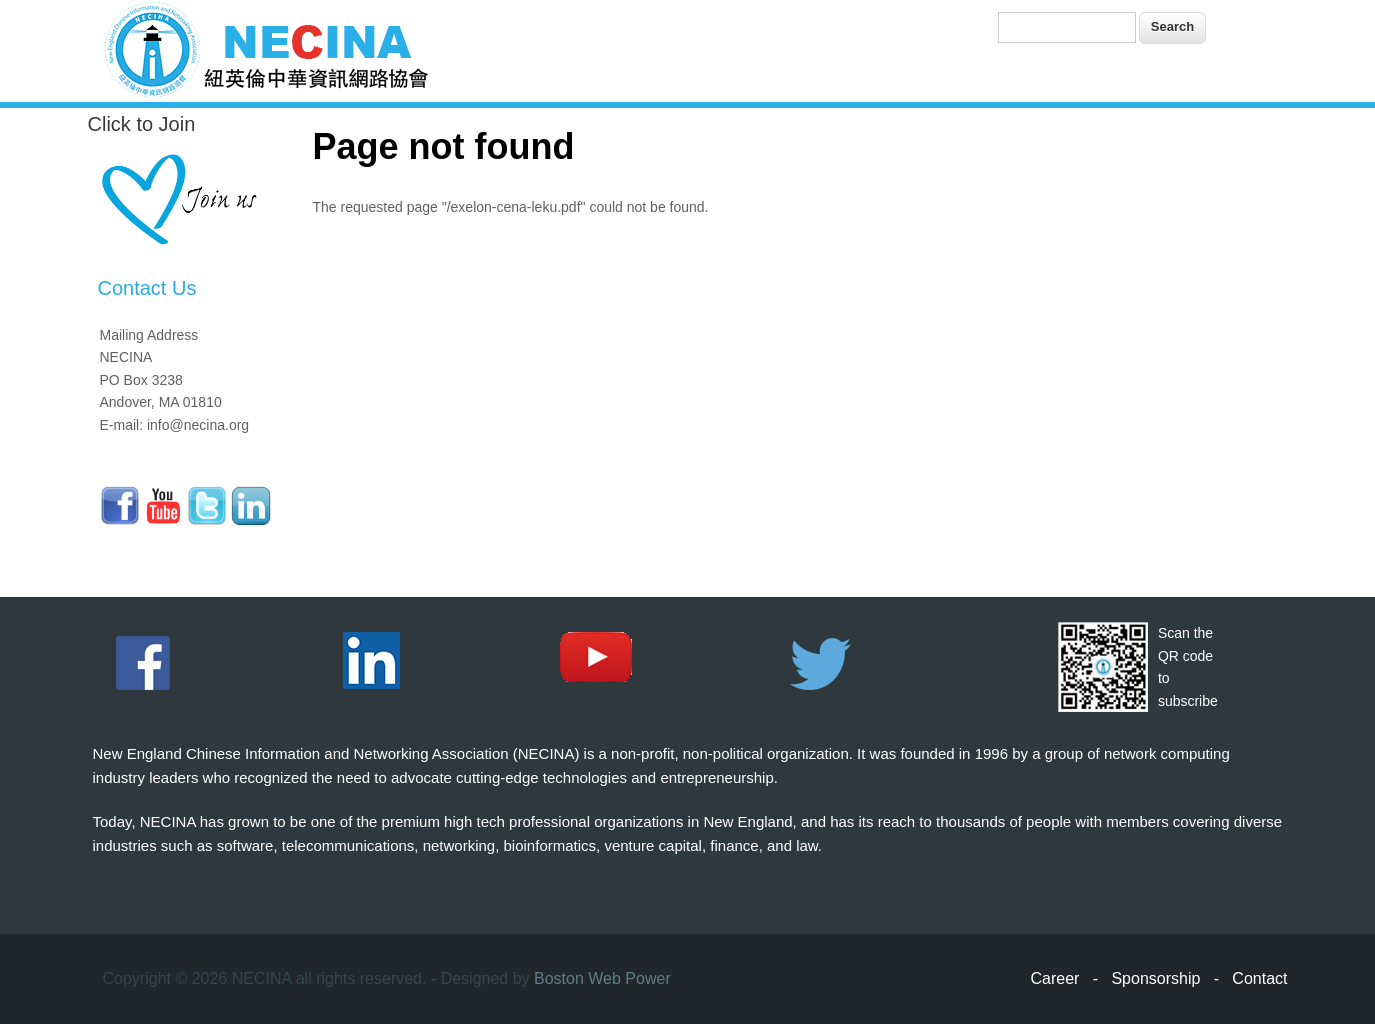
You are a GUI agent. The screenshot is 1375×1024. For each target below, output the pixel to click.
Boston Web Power (602, 978)
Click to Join (142, 124)
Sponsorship (1155, 978)
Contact (1259, 978)
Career (1055, 978)
